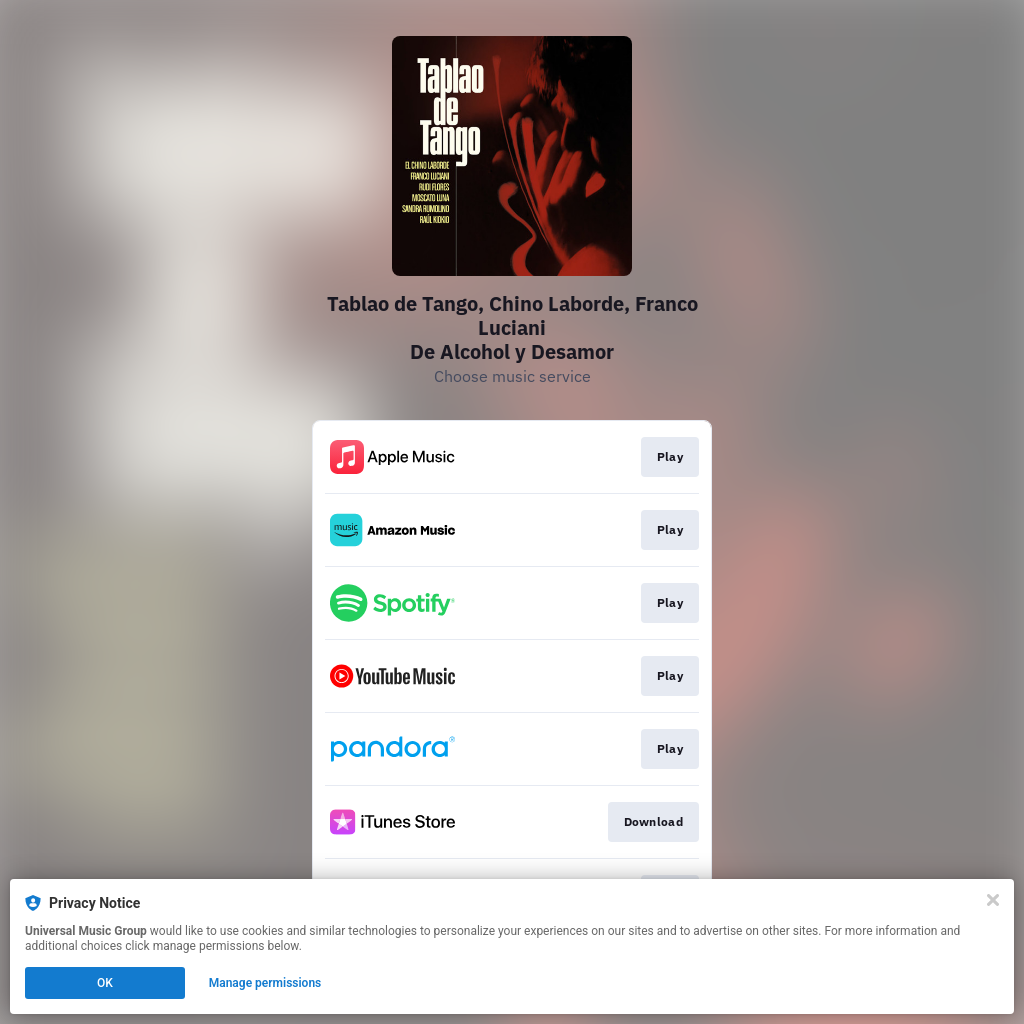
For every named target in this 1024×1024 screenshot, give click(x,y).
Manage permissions (265, 983)
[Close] (993, 900)
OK (105, 983)
